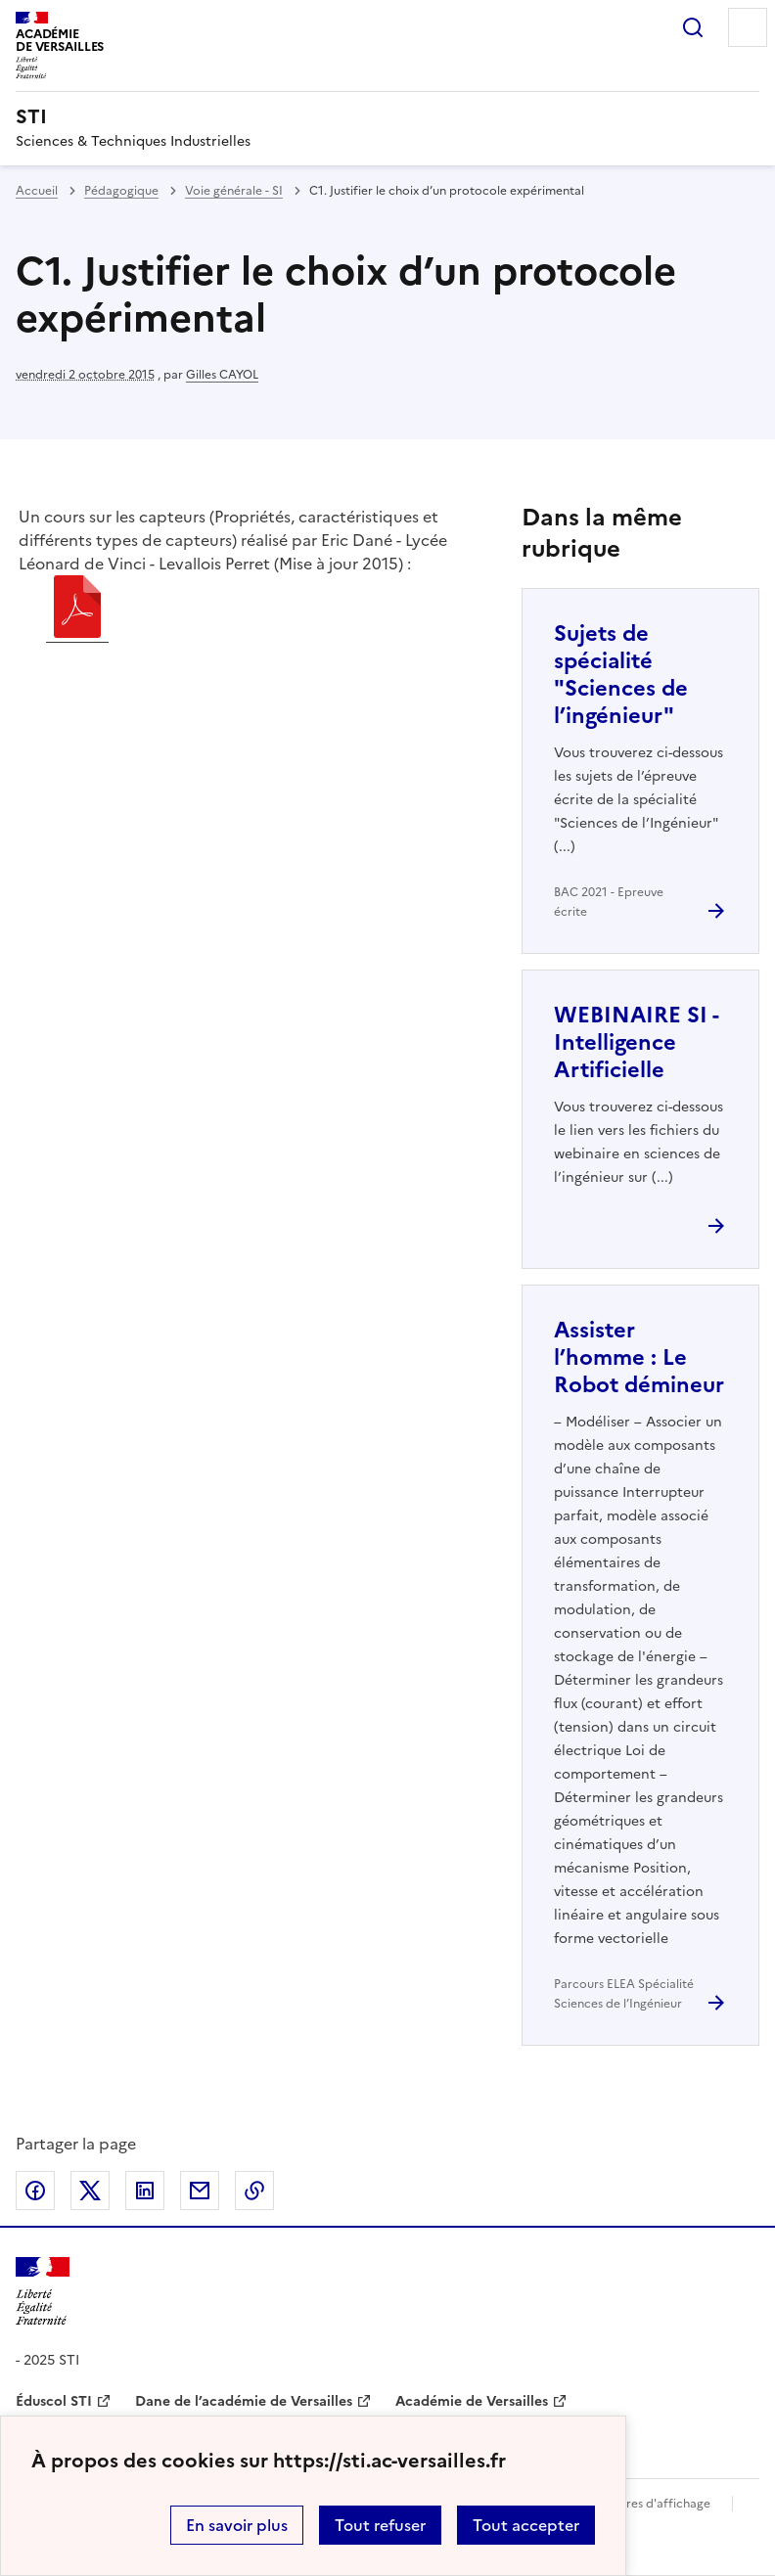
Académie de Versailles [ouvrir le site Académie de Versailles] (471, 2401)
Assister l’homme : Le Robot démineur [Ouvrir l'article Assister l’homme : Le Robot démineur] (639, 1357)
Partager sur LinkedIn (144, 2190)
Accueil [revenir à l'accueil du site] (37, 191)
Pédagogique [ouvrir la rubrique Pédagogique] (121, 191)
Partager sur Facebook (35, 2190)
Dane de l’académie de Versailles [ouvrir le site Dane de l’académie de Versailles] (243, 2401)
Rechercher (692, 27)
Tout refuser (380, 2525)
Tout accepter (526, 2525)
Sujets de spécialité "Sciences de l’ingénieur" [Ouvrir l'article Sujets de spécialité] (621, 674)
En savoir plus (237, 2525)
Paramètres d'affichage (644, 2503)
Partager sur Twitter (90, 2190)
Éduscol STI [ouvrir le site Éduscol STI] (54, 2401)
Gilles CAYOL (222, 375)
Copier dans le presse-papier (254, 2190)
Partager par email (199, 2190)
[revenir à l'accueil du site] (387, 116)
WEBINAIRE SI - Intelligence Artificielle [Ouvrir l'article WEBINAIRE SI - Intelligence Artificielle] (636, 1042)
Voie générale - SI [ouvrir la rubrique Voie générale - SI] (234, 191)
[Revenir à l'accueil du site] (42, 2292)
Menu (747, 27)
